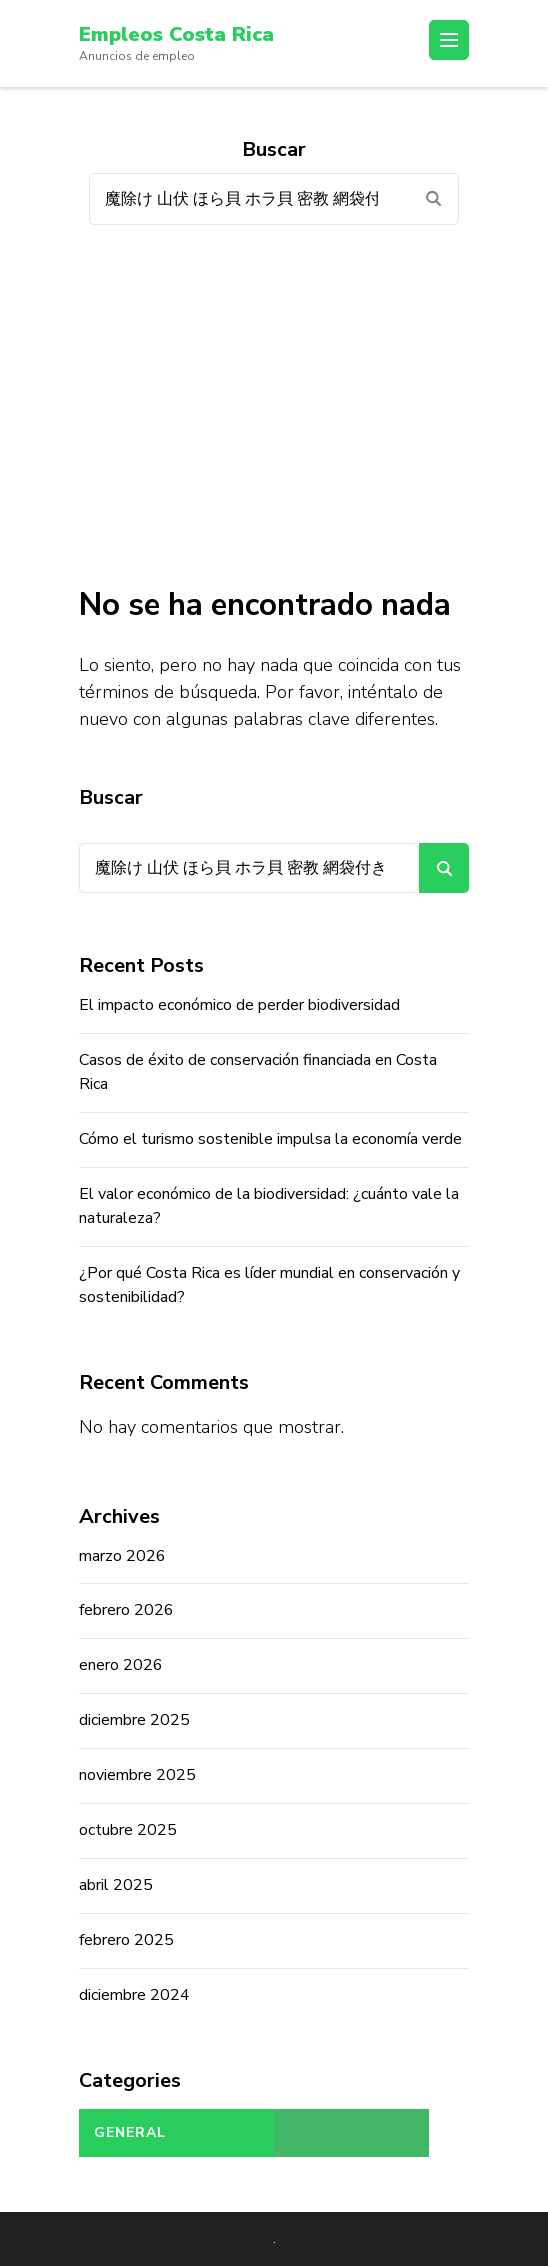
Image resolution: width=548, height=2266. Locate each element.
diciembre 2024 (134, 1995)
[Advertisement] (274, 405)
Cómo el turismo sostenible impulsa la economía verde (270, 1139)
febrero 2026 (126, 1610)
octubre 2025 (128, 1830)
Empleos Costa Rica (176, 34)
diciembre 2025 (134, 1720)
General (130, 2132)
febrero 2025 (126, 1940)
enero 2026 (121, 1665)
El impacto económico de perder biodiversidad (239, 1005)
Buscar (111, 797)
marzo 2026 (122, 1556)
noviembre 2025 (137, 1775)
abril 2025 (116, 1885)
